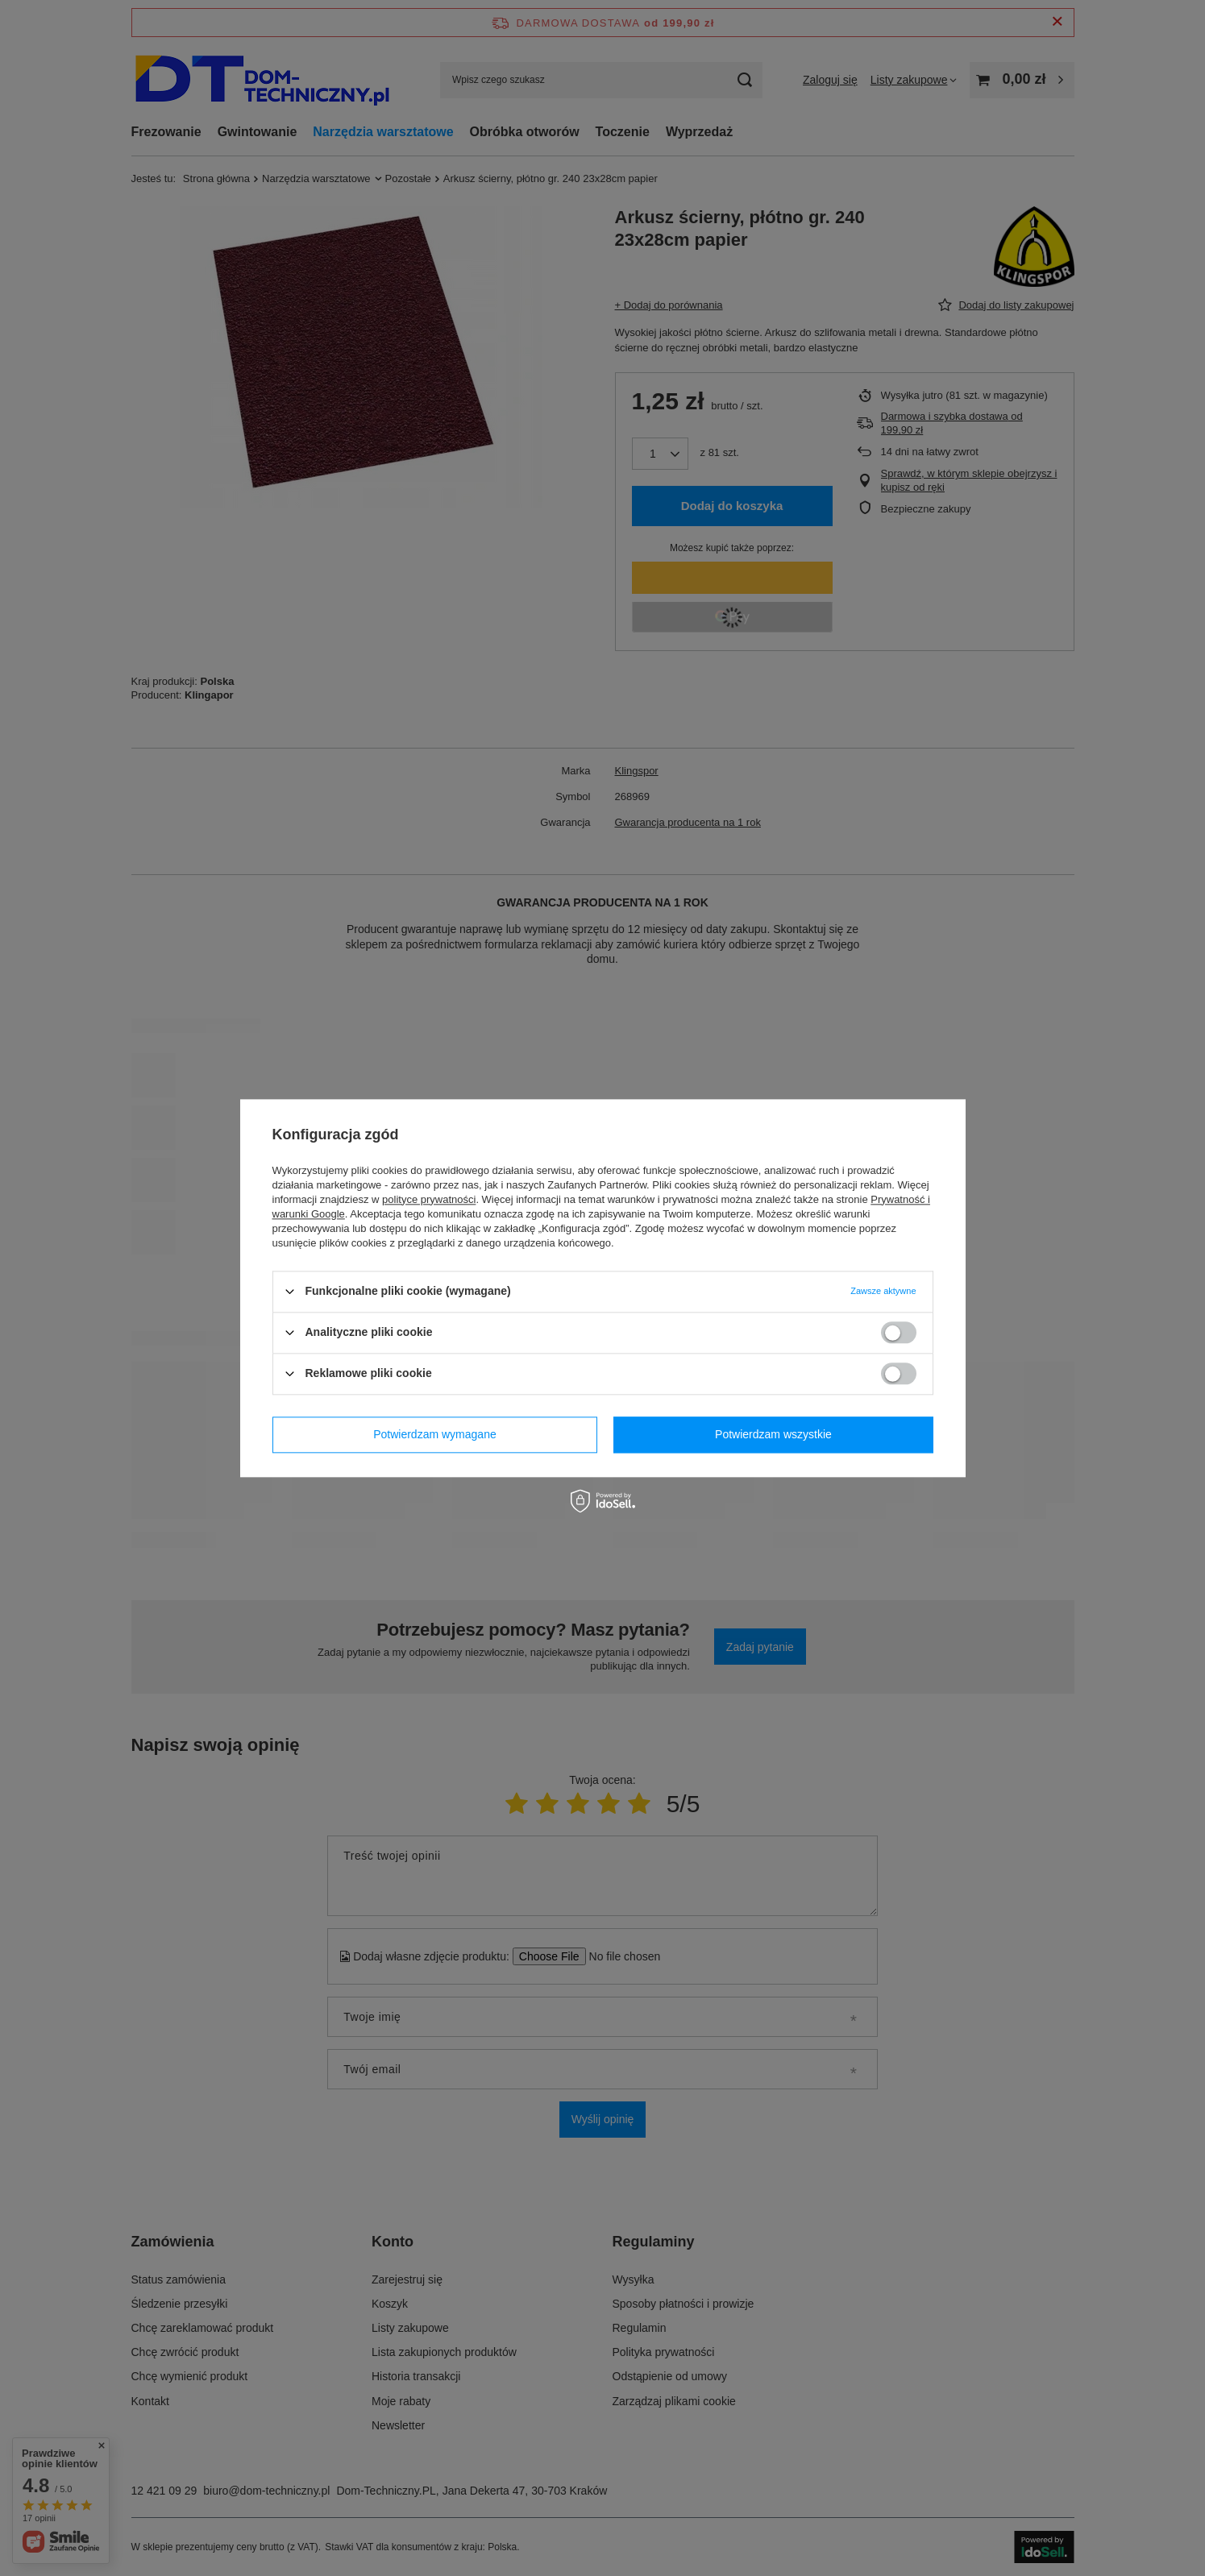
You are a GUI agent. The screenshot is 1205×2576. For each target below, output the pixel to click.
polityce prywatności (429, 1199)
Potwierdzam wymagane (435, 1434)
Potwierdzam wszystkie (773, 1434)
